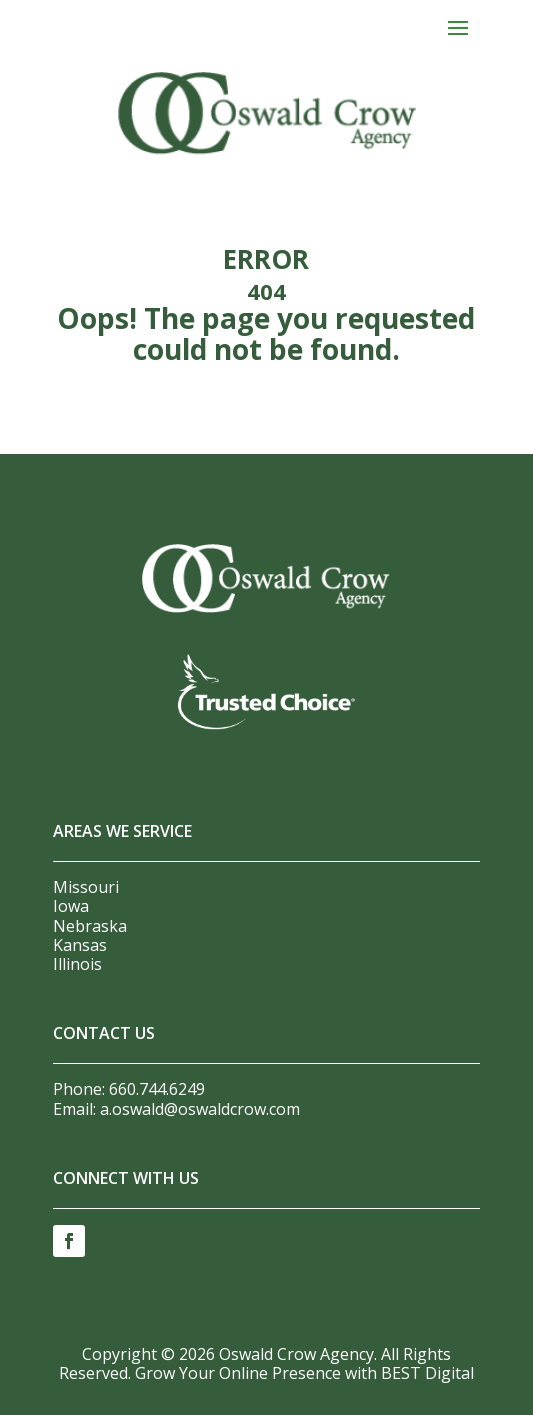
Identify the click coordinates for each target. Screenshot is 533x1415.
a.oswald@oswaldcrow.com (200, 1109)
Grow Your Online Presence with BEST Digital (304, 1373)
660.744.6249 (157, 1089)
